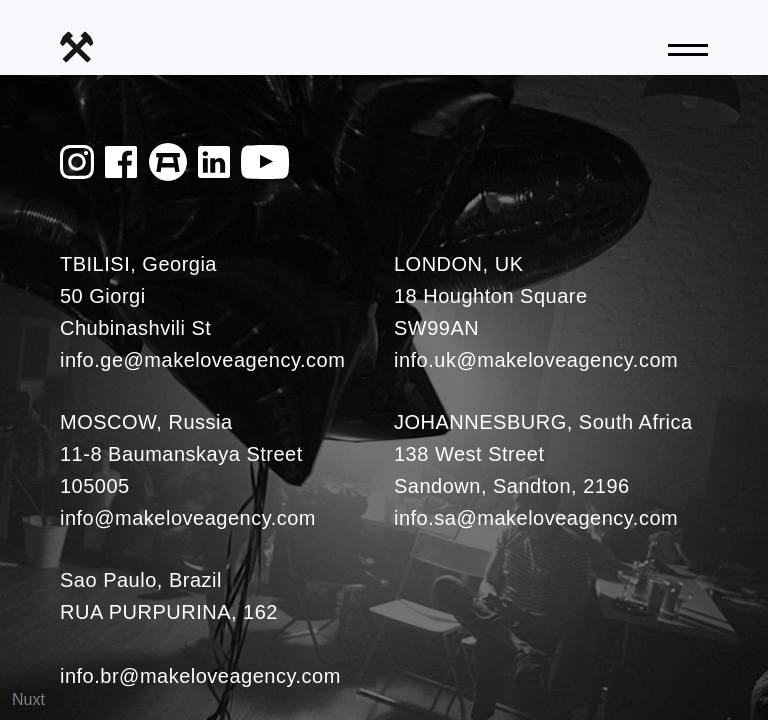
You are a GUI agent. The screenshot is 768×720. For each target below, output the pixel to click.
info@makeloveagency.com (188, 518)
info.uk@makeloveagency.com (536, 360)
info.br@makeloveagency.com (200, 676)
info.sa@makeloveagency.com (536, 518)
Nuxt (28, 699)
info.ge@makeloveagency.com (202, 360)
